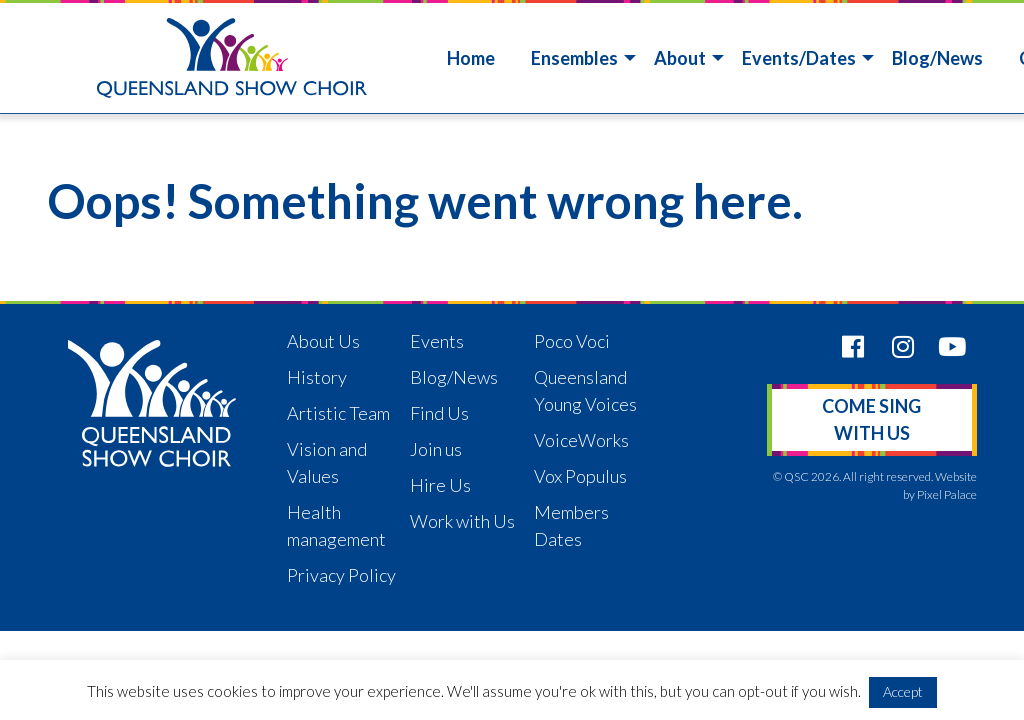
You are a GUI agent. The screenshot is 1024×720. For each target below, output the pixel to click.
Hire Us (440, 485)
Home (471, 58)
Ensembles (574, 58)
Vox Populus (580, 476)
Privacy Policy (341, 575)
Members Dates (571, 525)
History (317, 377)
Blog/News (937, 58)
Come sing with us (871, 419)
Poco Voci (572, 341)
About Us (323, 341)
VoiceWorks (581, 440)
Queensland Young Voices (585, 390)
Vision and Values (327, 462)
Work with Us (462, 521)
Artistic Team (338, 413)
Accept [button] (903, 691)
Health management (336, 525)
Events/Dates (799, 58)
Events (437, 341)
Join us (436, 449)
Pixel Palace (947, 494)
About (680, 58)
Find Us (439, 413)
